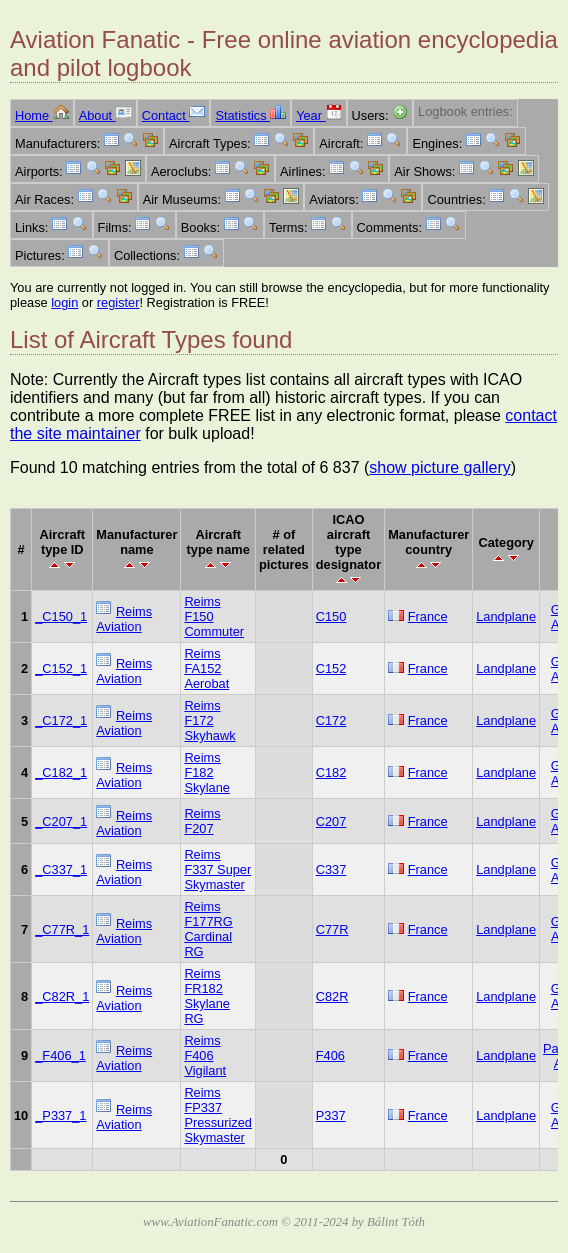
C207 (331, 821)
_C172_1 (61, 720)
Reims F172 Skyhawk (209, 720)
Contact (174, 115)
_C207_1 (61, 821)
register (118, 302)
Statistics (250, 115)
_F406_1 (60, 1055)
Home (42, 115)
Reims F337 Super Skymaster (217, 869)
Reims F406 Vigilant (205, 1055)
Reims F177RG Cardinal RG (208, 929)
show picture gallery (439, 467)
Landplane (506, 616)
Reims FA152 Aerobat (206, 668)
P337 (331, 1115)
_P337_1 (60, 1115)
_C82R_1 (62, 996)
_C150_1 (61, 616)
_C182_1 (61, 772)
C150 (331, 616)
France (428, 616)
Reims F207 (202, 821)
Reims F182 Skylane (207, 772)
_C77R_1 (62, 929)
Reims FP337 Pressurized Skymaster (218, 1115)
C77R (332, 929)
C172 (331, 720)
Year (318, 115)
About (105, 115)
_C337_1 (61, 869)
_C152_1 (61, 668)
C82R (332, 996)
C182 (331, 772)
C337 (331, 869)
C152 (331, 668)
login (64, 302)
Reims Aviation (124, 619)
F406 (330, 1055)
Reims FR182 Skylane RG (207, 996)
